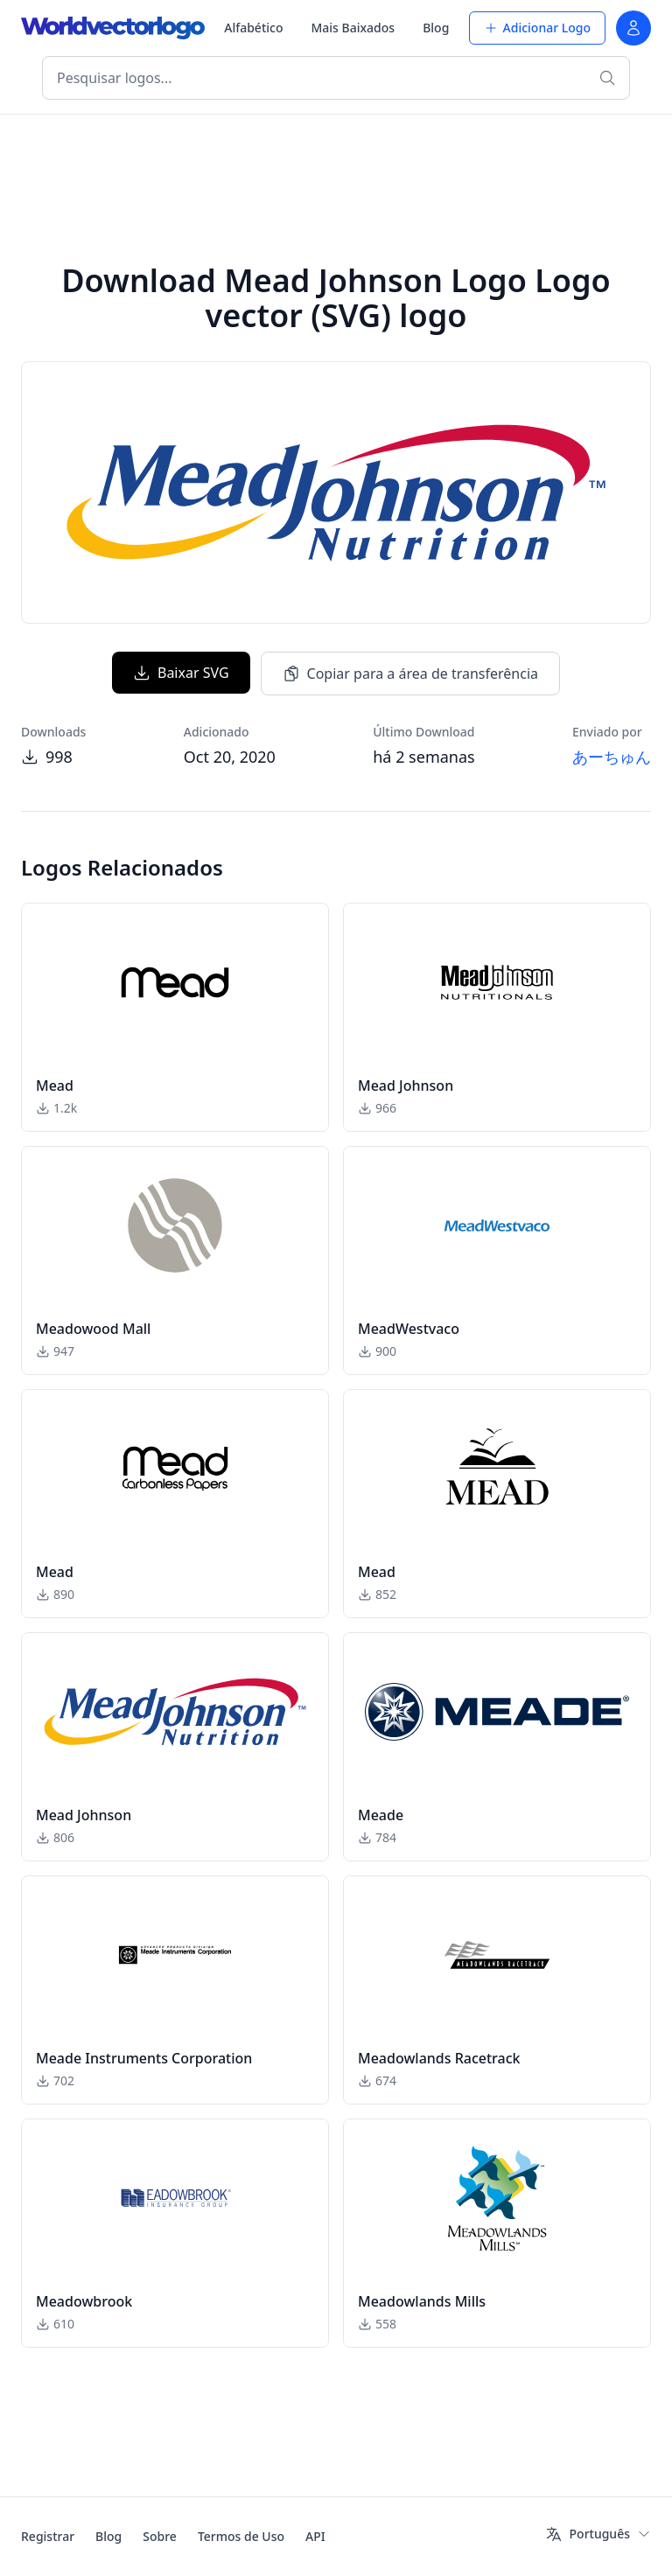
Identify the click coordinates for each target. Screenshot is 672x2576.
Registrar (47, 2536)
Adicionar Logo (537, 27)
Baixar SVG (181, 672)
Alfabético (253, 27)
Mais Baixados (353, 27)
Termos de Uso (241, 2536)
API (315, 2536)
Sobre (160, 2536)
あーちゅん (611, 756)
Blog (436, 27)
